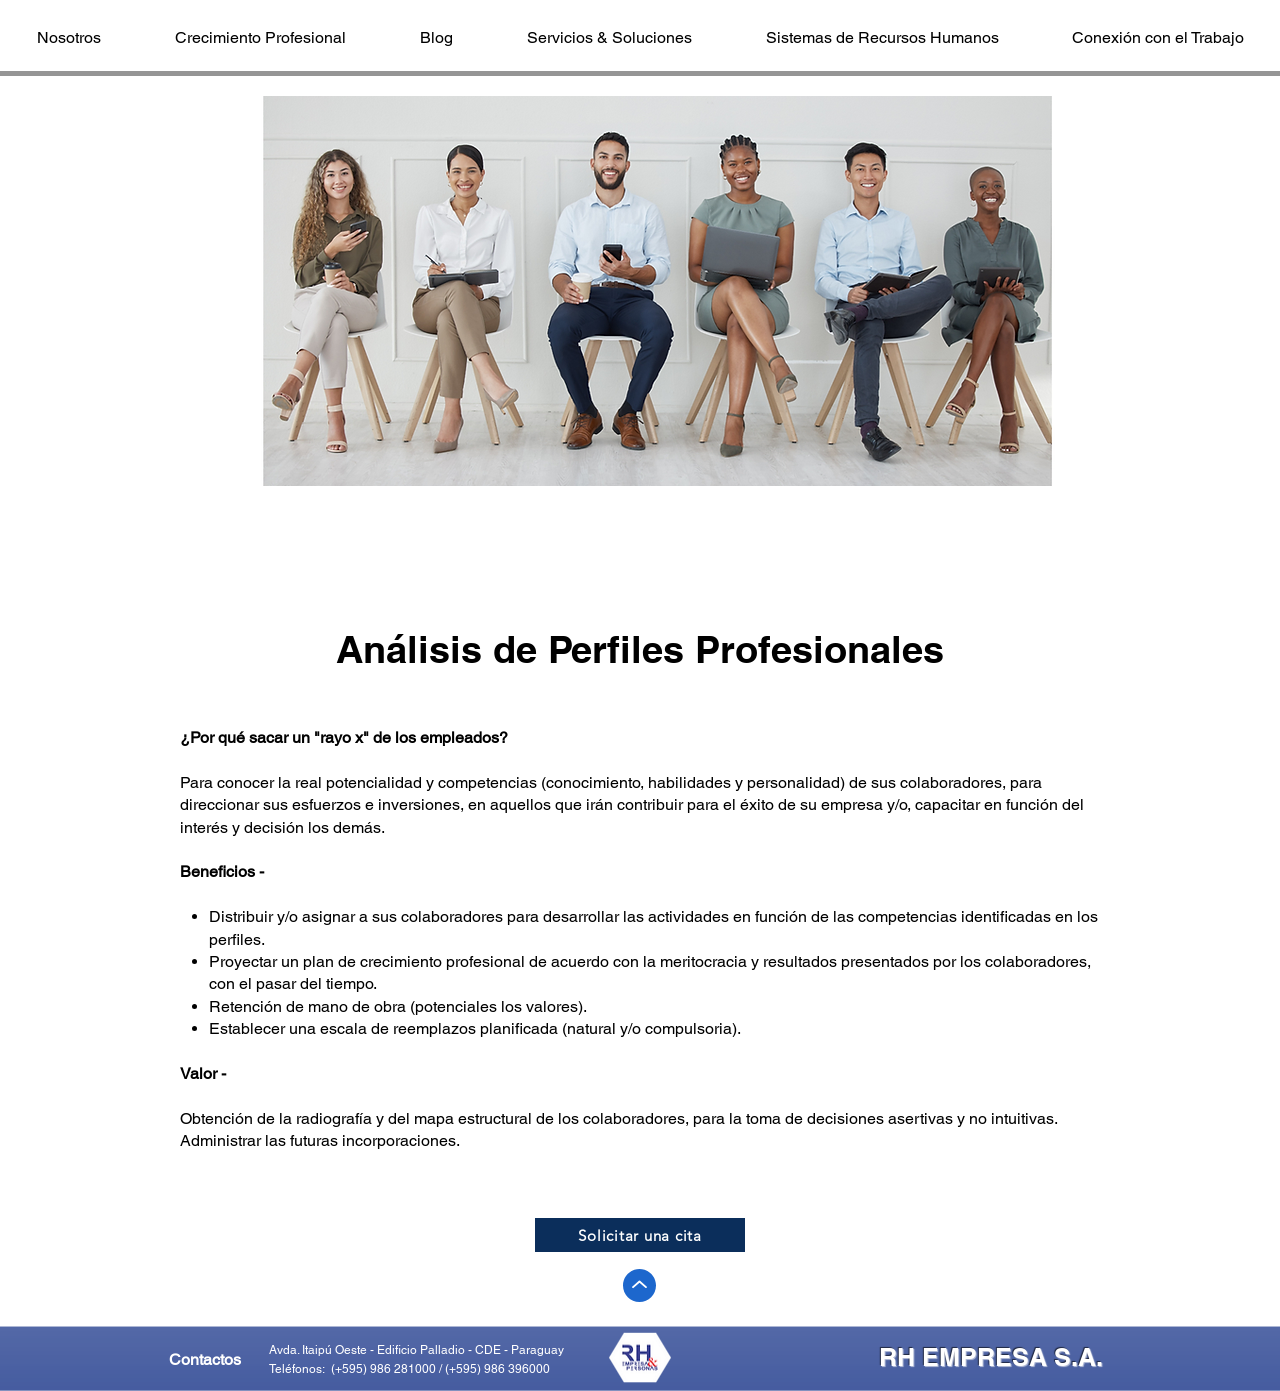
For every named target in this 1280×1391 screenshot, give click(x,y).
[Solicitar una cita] (640, 1235)
